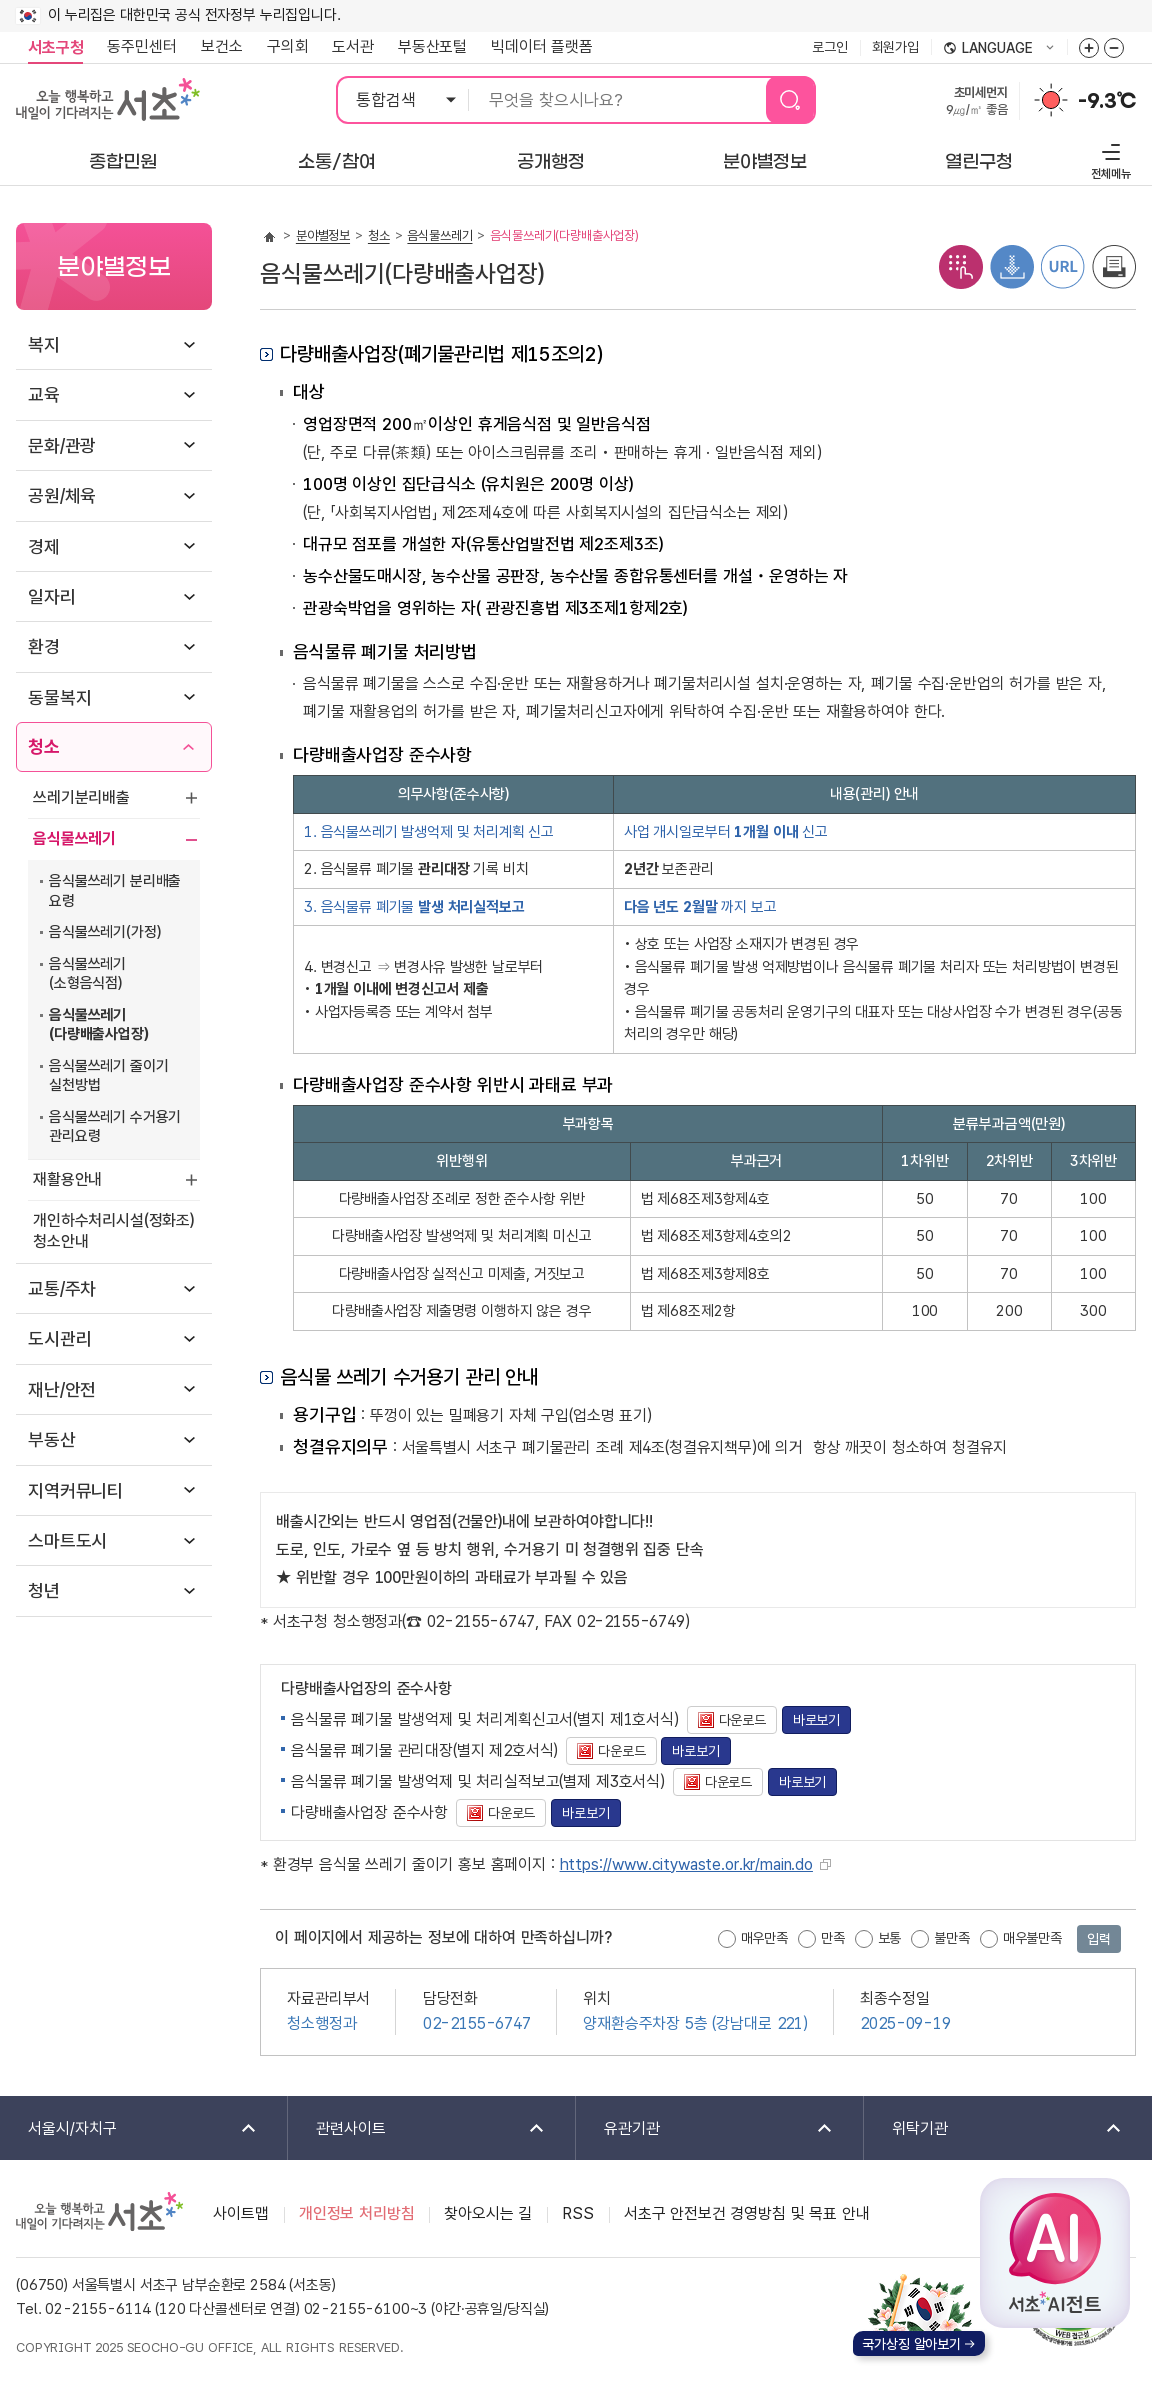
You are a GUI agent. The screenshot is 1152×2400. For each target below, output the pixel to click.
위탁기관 (994, 2129)
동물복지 (59, 697)
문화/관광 (62, 445)
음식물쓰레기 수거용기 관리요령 (115, 1127)
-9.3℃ (1107, 101)
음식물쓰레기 (74, 838)
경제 (44, 546)
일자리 (52, 596)
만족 (833, 1938)
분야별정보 (323, 235)
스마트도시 (67, 1540)
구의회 (288, 46)
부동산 (52, 1439)
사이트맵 (240, 2213)
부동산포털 (432, 46)
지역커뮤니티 (75, 1490)
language (999, 49)
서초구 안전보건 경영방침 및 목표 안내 (747, 2213)
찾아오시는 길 (488, 2213)
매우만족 (764, 1938)
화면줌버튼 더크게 (1089, 48)
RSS (578, 2213)
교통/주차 (62, 1288)
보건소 (222, 46)
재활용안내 (67, 1179)
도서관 (353, 46)
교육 (44, 394)
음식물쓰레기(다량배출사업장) (99, 1025)
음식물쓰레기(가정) (104, 932)
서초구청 (55, 47)
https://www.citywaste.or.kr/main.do (686, 1864)
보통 (890, 1938)
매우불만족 (1032, 1938)
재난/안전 (62, 1389)
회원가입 (895, 47)
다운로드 (726, 1720)
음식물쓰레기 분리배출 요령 (115, 891)
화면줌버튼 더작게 (1114, 48)
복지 (44, 344)
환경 (44, 646)
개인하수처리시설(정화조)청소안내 (113, 1231)
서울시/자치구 (129, 2129)
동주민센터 (136, 47)
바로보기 (816, 1720)
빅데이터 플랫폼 (542, 46)
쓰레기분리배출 (81, 797)
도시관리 (59, 1338)
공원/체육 (62, 495)
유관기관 (705, 2129)
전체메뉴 (1108, 158)
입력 (1099, 1939)
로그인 (830, 47)
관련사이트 (417, 2129)
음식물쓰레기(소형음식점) (87, 974)
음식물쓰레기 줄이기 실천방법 (108, 1076)
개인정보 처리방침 (357, 2213)
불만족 (952, 1938)
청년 (44, 1590)
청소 (44, 746)
